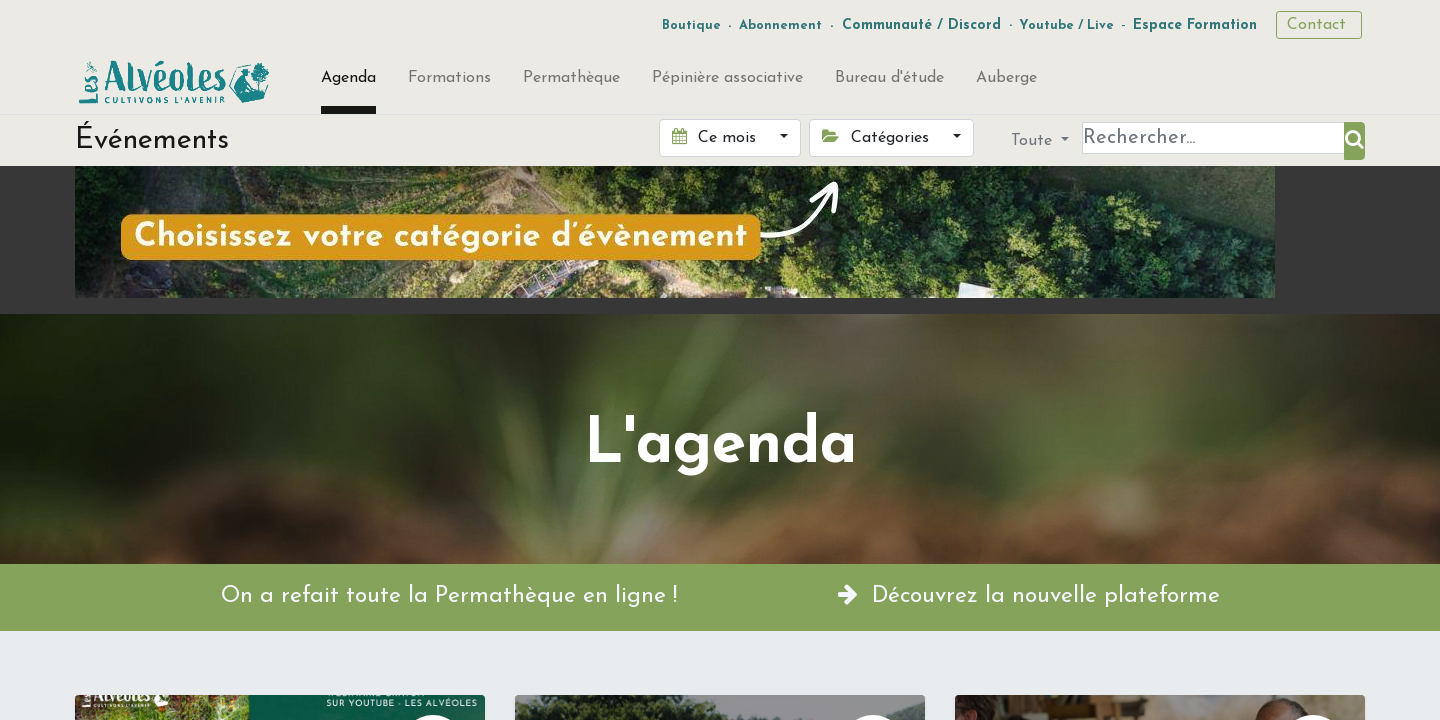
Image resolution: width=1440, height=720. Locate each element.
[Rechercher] (1354, 141)
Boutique (691, 25)
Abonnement (780, 25)
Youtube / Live (1066, 25)
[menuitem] (348, 82)
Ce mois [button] (716, 137)
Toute (1034, 141)
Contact (1319, 25)
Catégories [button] (877, 137)
